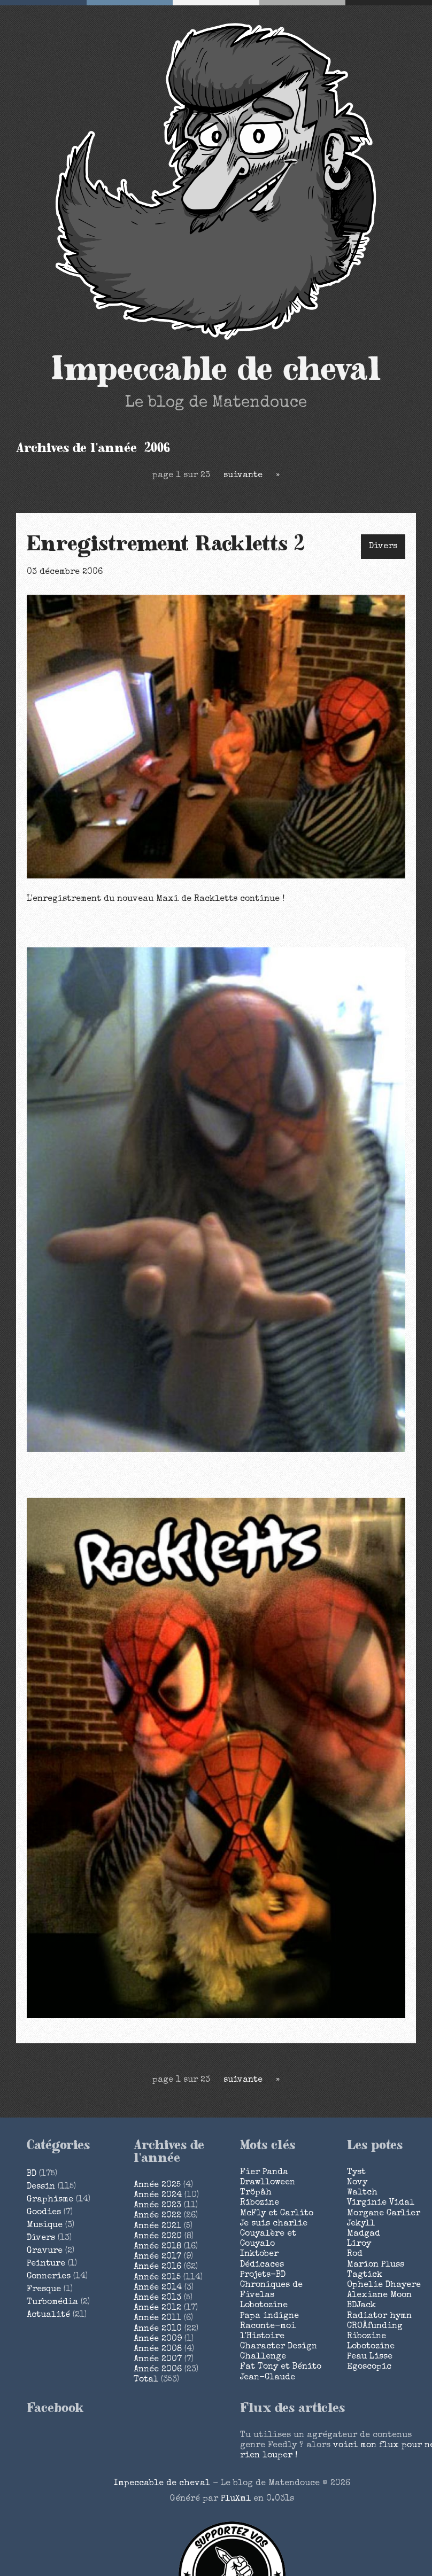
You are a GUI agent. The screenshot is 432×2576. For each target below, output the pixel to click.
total (147, 2380)
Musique (45, 2225)
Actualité (48, 2315)
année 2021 (157, 2226)
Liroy (359, 2244)
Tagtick (364, 2275)
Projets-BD (263, 2275)
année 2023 (157, 2205)
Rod (354, 2254)
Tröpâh (256, 2193)
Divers (383, 546)
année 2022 (157, 2216)
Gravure (45, 2251)
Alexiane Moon (379, 2295)
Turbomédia (52, 2302)
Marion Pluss (375, 2265)
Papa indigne (269, 2316)
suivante (243, 475)
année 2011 (157, 2318)
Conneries (49, 2277)
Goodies (44, 2212)
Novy (357, 2182)
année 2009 (158, 2339)
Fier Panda (264, 2172)
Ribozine (259, 2203)
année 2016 (157, 2267)
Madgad (363, 2234)
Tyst (356, 2172)
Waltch (362, 2193)
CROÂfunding (375, 2326)
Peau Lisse (369, 2357)
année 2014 (158, 2288)
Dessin (41, 2187)
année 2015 (157, 2278)
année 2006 (158, 2369)
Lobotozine (264, 2305)
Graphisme (50, 2200)
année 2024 (158, 2195)
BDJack (361, 2305)
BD (31, 2174)
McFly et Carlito (276, 2213)
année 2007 (158, 2359)
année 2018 (157, 2247)
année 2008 (158, 2349)
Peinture (46, 2264)
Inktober (259, 2254)
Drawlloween (267, 2182)
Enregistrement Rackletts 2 (166, 544)
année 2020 (158, 2236)
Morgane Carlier (383, 2213)
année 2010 (158, 2329)
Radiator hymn (379, 2316)
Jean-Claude (267, 2377)
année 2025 (157, 2185)
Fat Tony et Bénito (280, 2367)
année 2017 (157, 2257)
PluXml (236, 2499)
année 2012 (157, 2308)
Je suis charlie (273, 2224)
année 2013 (157, 2298)
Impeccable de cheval (216, 369)
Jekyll (361, 2224)
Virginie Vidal (380, 2203)
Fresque (44, 2289)
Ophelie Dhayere (384, 2285)
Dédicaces (262, 2265)
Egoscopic (369, 2367)
